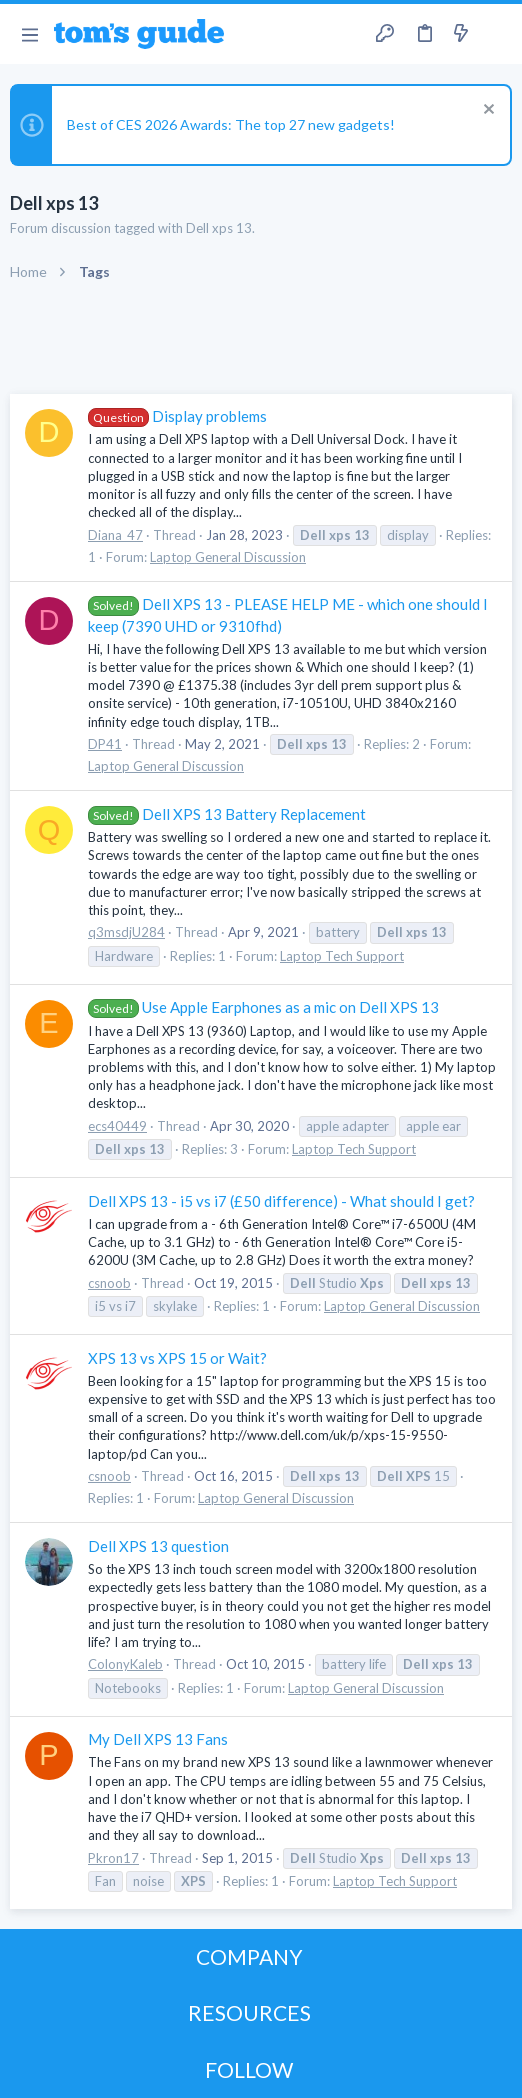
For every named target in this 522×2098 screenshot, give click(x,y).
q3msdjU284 (126, 932)
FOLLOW (249, 2069)
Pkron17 (113, 1858)
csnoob (109, 1283)
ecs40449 (117, 1126)
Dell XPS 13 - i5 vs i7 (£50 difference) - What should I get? (281, 1201)
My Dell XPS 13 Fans (158, 1739)
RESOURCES (249, 2012)
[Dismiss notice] (486, 111)
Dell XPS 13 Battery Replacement (227, 814)
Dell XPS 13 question (158, 1546)
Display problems (177, 416)
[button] (29, 34)
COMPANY (249, 1956)
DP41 (105, 744)
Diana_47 (115, 535)
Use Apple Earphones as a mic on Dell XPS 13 (263, 1007)
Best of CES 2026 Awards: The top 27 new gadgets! (231, 124)
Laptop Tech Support (342, 956)
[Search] (495, 34)
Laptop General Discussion (228, 557)
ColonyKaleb (125, 1664)
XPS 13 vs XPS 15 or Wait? (177, 1358)
